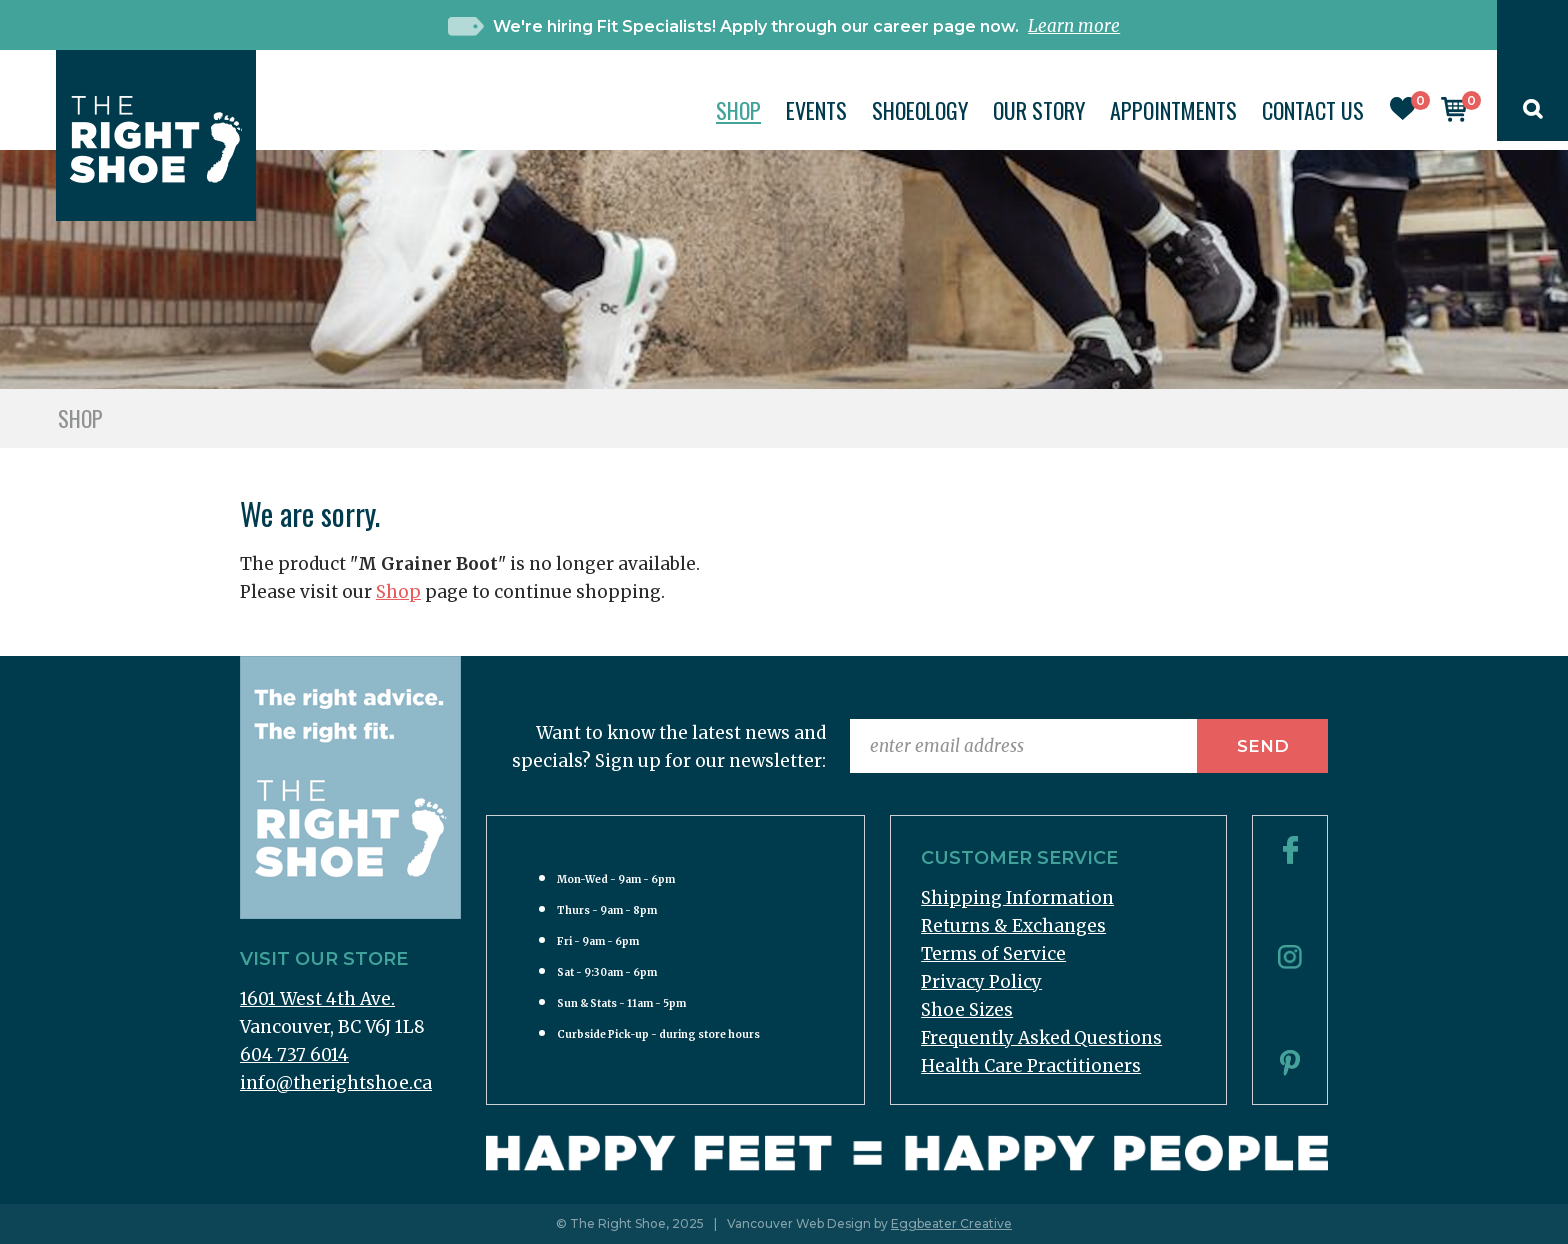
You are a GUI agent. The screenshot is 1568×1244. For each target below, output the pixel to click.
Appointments (1173, 110)
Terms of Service (993, 954)
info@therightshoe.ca (336, 1083)
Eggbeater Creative (951, 1223)
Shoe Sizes (967, 1010)
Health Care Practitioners (1031, 1066)
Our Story (1039, 110)
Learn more (1074, 26)
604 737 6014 (294, 1055)
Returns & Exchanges (1013, 926)
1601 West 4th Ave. (317, 999)
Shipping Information (1017, 898)
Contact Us (1313, 110)
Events (816, 110)
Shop (738, 110)
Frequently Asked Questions (1041, 1038)
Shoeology (920, 110)
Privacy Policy (981, 982)
